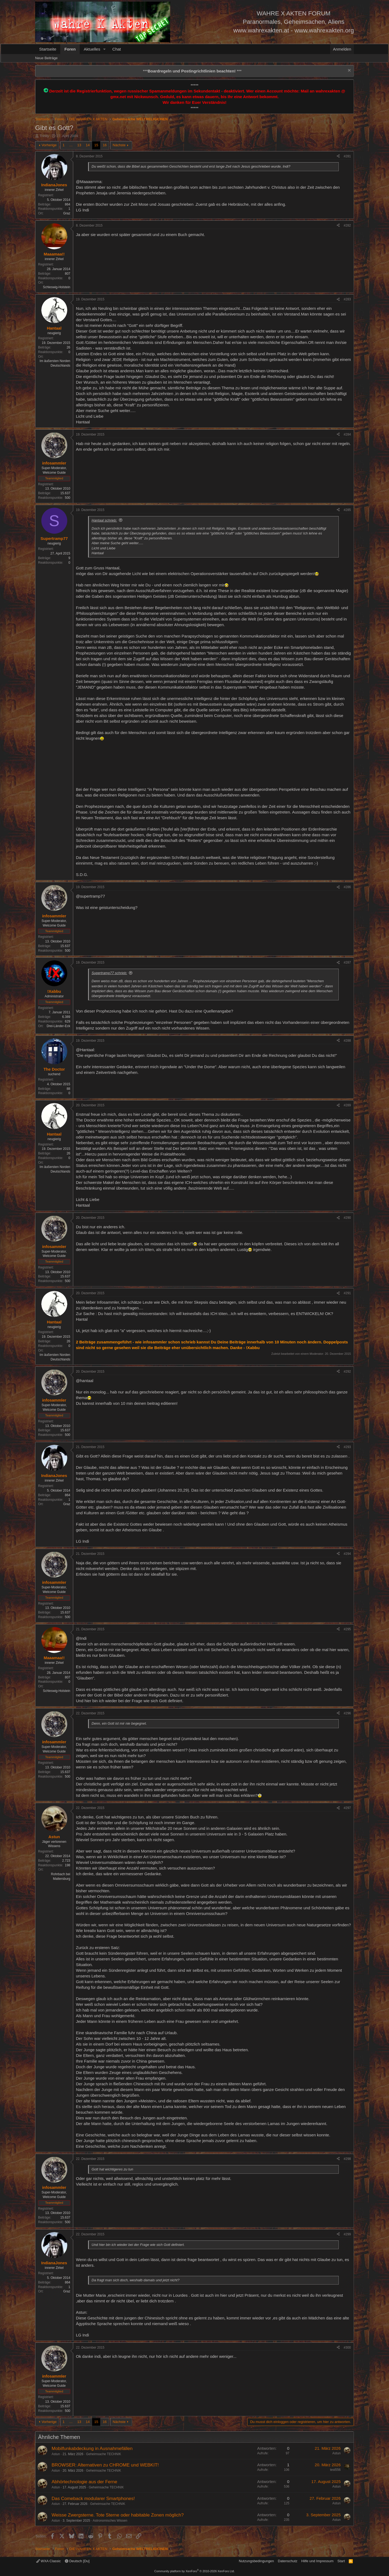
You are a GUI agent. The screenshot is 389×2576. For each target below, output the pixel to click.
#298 (347, 2159)
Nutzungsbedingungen (256, 2561)
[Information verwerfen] (348, 71)
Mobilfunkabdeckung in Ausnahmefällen (92, 2448)
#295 (347, 1629)
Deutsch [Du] (77, 2561)
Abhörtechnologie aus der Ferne (84, 2481)
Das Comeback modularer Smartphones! (93, 2498)
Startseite (47, 49)
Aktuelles (92, 49)
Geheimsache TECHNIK (103, 2454)
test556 (335, 2470)
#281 (347, 156)
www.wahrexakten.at (261, 30)
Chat (116, 49)
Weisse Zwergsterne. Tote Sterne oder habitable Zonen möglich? (118, 2515)
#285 (347, 510)
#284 (347, 434)
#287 (347, 962)
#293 (347, 1447)
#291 (347, 1293)
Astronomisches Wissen (110, 2520)
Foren (70, 49)
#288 (347, 1041)
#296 (347, 1713)
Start (341, 2561)
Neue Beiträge (46, 58)
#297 (347, 1808)
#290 (347, 1218)
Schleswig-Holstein (56, 287)
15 (96, 145)
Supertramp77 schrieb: (109, 973)
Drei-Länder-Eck (58, 1026)
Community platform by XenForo (194, 2571)
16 (104, 145)
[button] (104, 49)
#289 (347, 1105)
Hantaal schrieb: (104, 520)
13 (79, 145)
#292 (347, 1371)
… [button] (71, 145)
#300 (347, 2347)
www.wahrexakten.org (324, 30)
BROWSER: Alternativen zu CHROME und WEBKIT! (105, 2465)
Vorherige (49, 145)
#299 (347, 2234)
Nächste (119, 145)
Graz (66, 213)
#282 (347, 225)
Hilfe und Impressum (317, 2561)
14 (87, 145)
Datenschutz (287, 2561)
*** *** (192, 71)
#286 (347, 887)
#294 (347, 1554)
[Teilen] (338, 156)
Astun (56, 2454)
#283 (347, 299)
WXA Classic (48, 2561)
